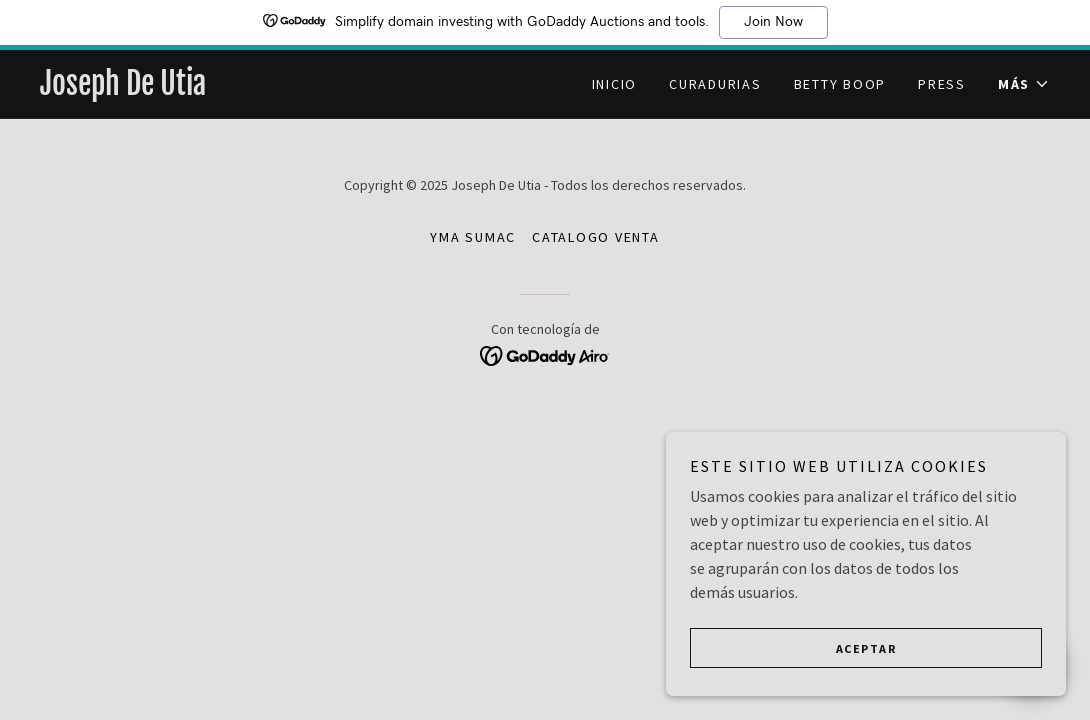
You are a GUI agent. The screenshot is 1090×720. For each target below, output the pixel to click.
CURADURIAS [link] (715, 84)
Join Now (773, 22)
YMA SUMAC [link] (473, 237)
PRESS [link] (942, 84)
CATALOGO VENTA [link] (596, 237)
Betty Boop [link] (840, 84)
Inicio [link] (615, 84)
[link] (292, 89)
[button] (1024, 84)
